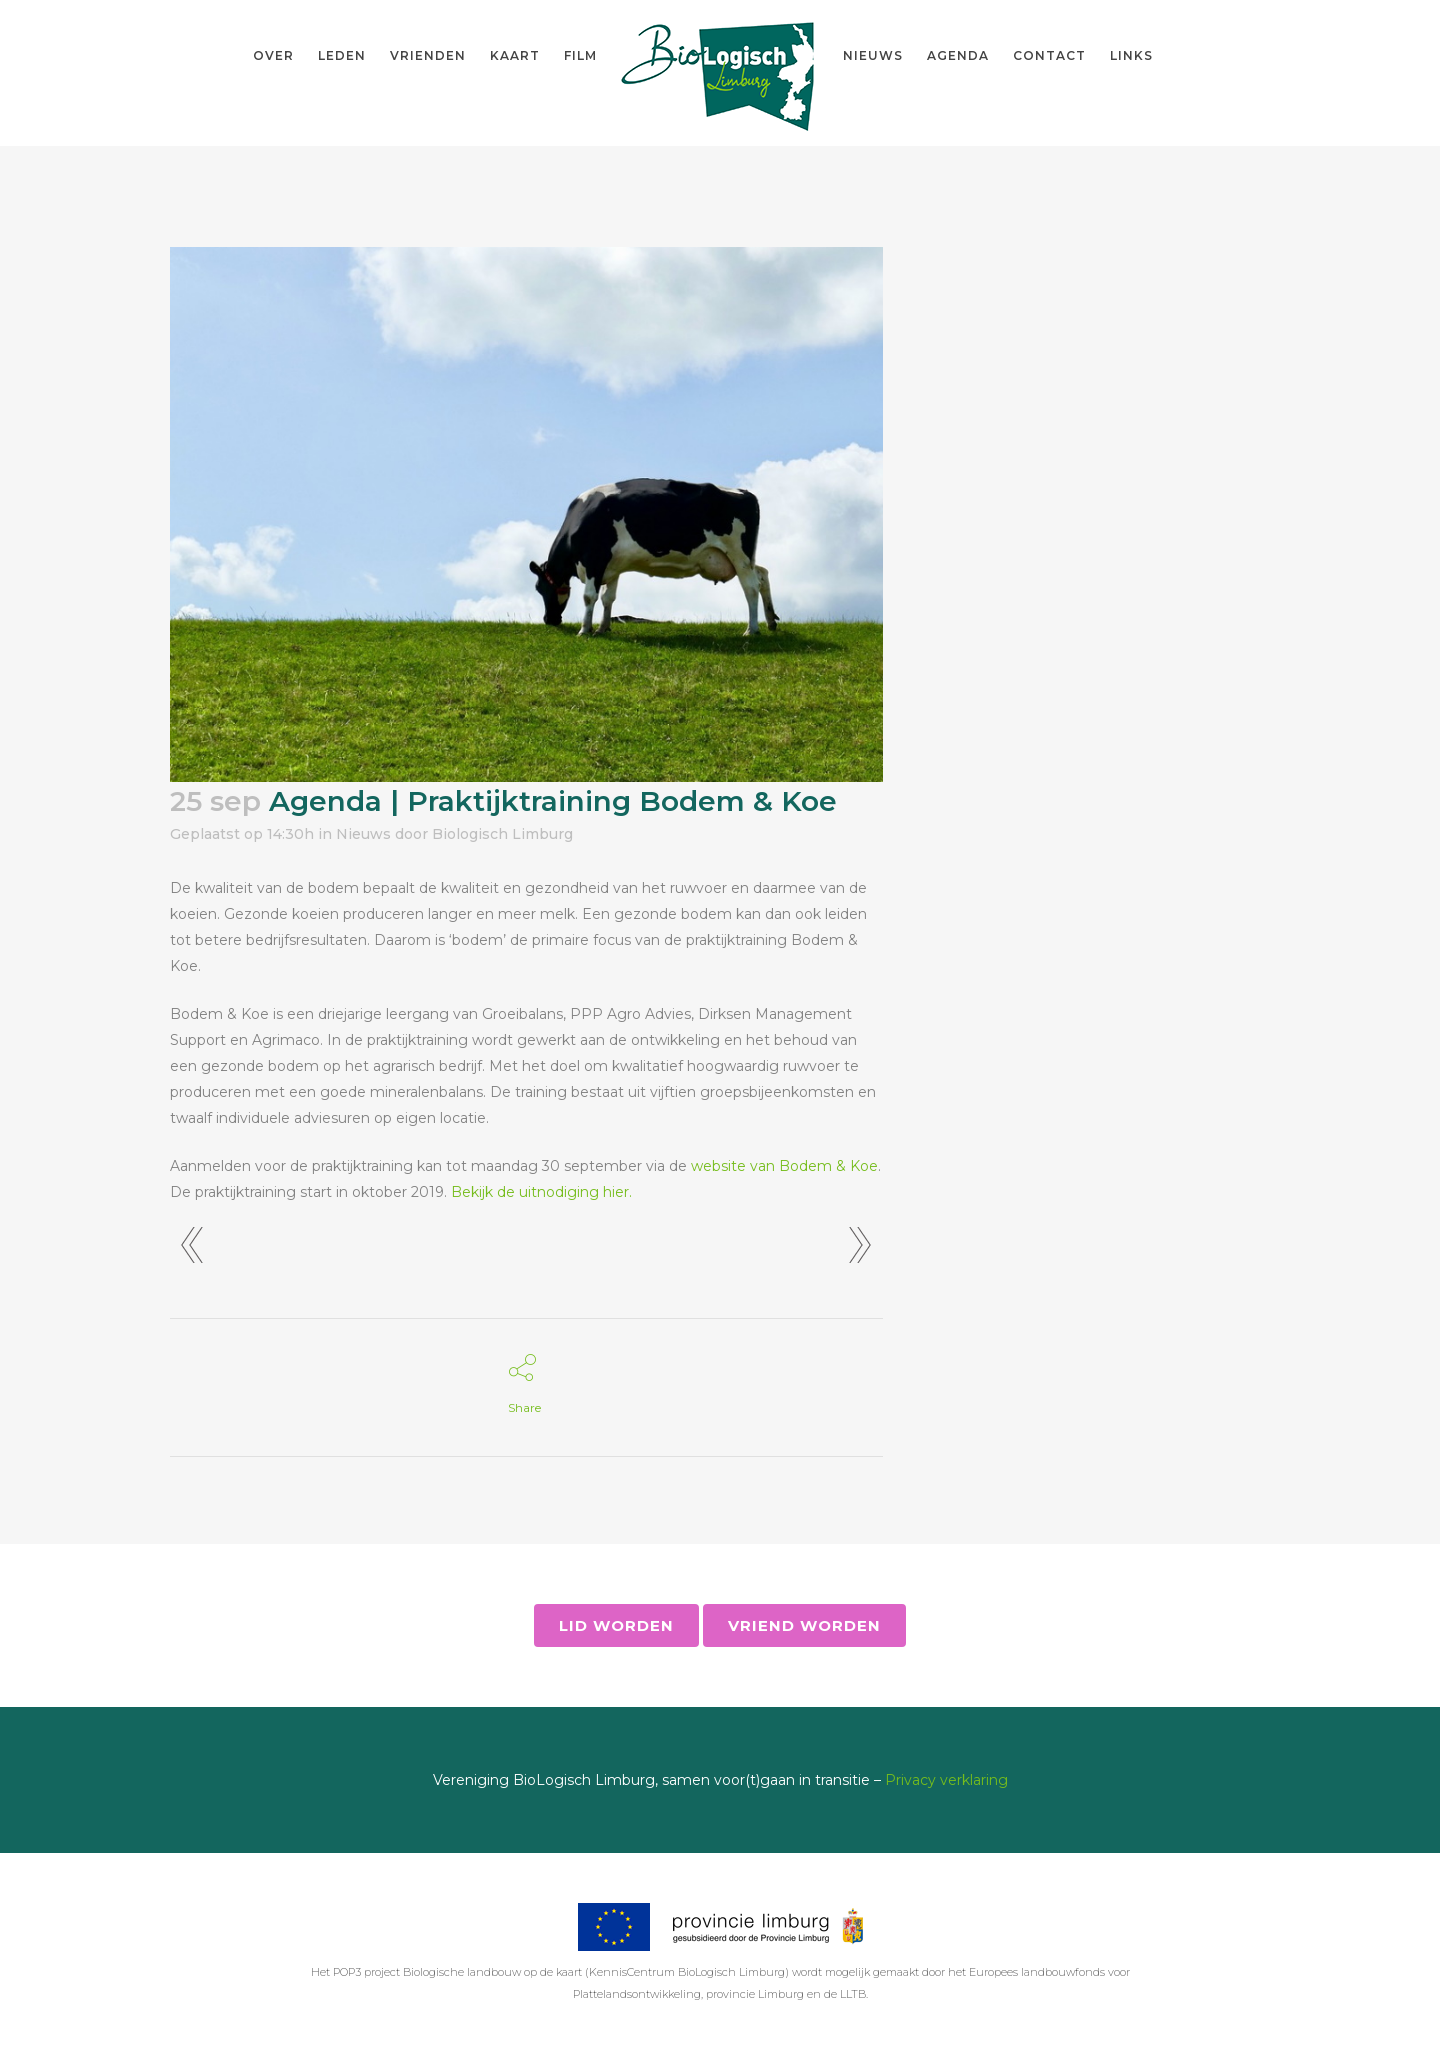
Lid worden (616, 1625)
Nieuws (363, 834)
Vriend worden (804, 1625)
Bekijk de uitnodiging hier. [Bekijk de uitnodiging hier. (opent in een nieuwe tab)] (541, 1192)
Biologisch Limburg (502, 834)
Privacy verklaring (946, 1780)
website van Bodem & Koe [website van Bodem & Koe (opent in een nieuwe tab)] (784, 1166)
